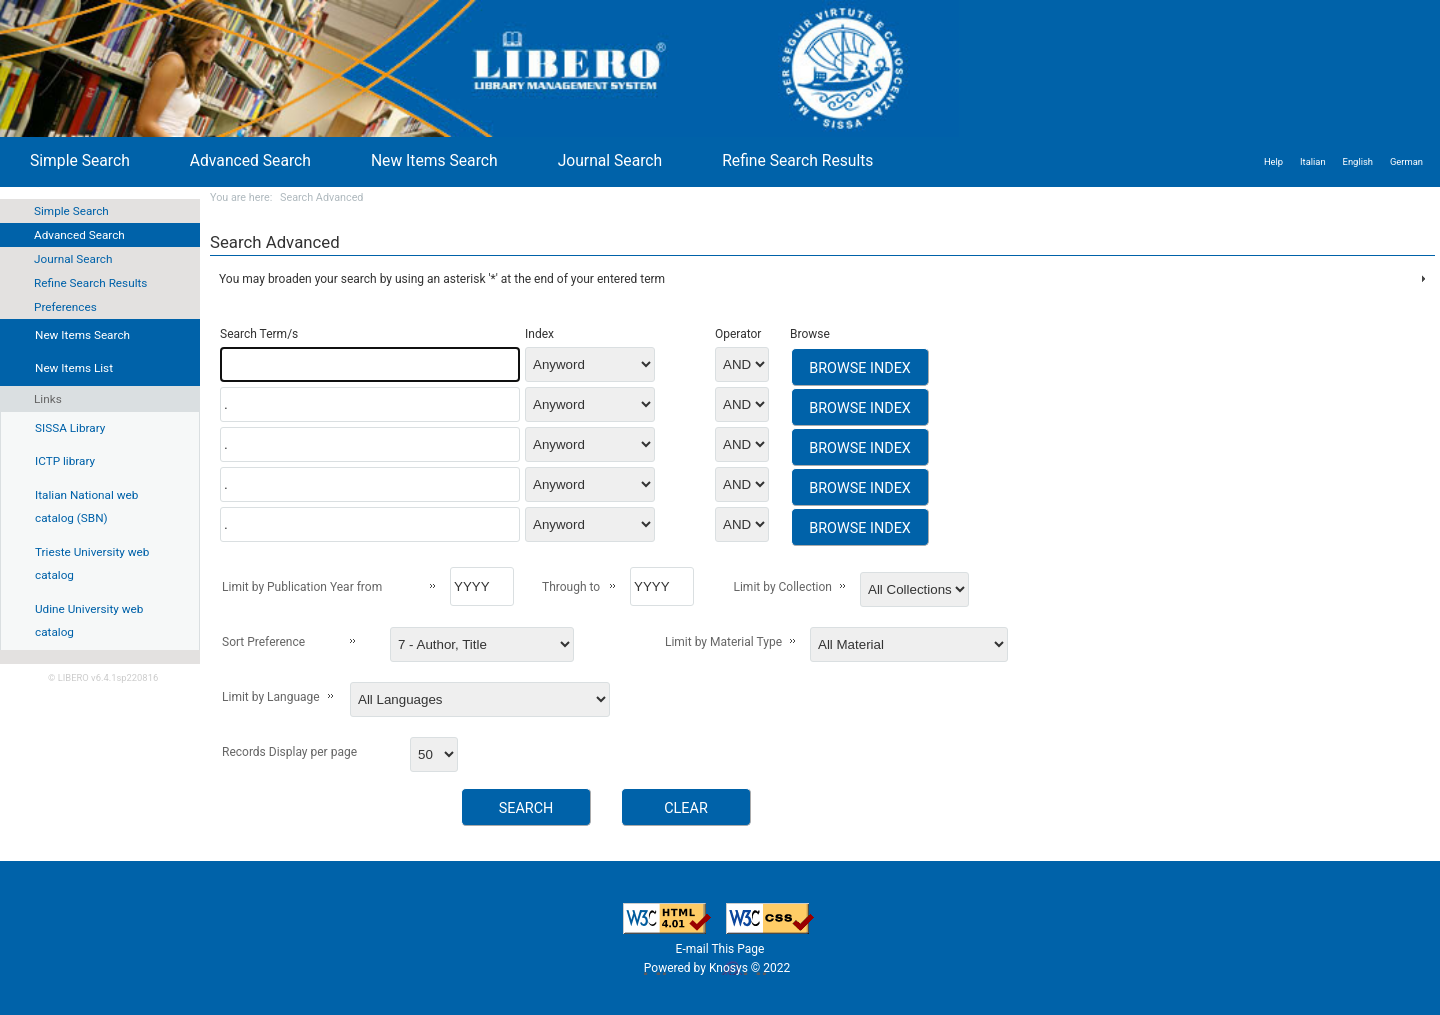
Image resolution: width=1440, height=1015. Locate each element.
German (1406, 161)
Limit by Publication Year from (302, 587)
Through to (571, 587)
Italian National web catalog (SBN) (86, 507)
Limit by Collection (782, 587)
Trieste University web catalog (92, 564)
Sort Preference (263, 642)
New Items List (74, 368)
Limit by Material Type (723, 642)
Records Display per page (289, 752)
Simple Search (71, 211)
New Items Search (434, 160)
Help (1273, 161)
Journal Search (73, 259)
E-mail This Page (720, 949)
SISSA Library (70, 428)
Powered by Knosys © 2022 (718, 968)
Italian (1313, 161)
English (1358, 161)
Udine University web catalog (89, 621)
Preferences (65, 307)
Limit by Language (271, 697)
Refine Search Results (90, 283)
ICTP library (65, 461)
